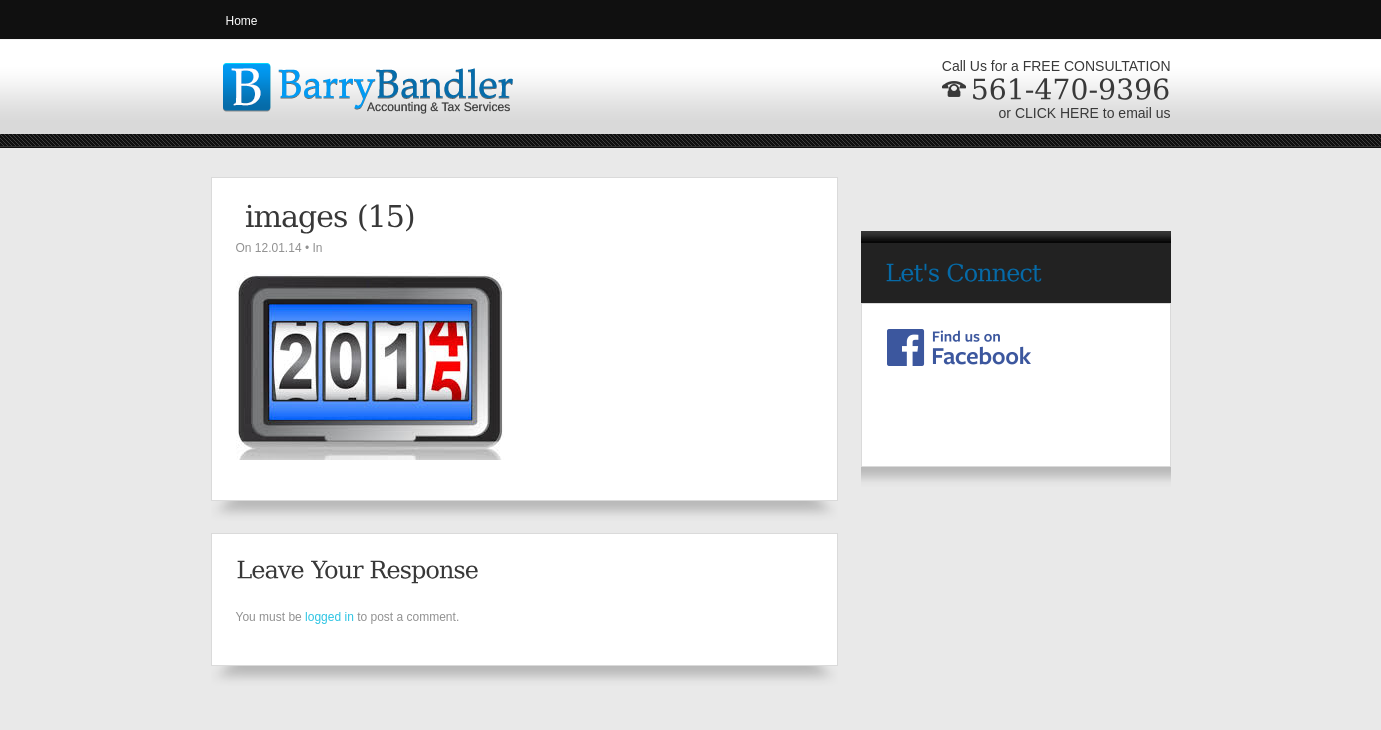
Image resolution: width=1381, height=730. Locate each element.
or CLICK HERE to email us (1085, 113)
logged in (329, 617)
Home (242, 21)
